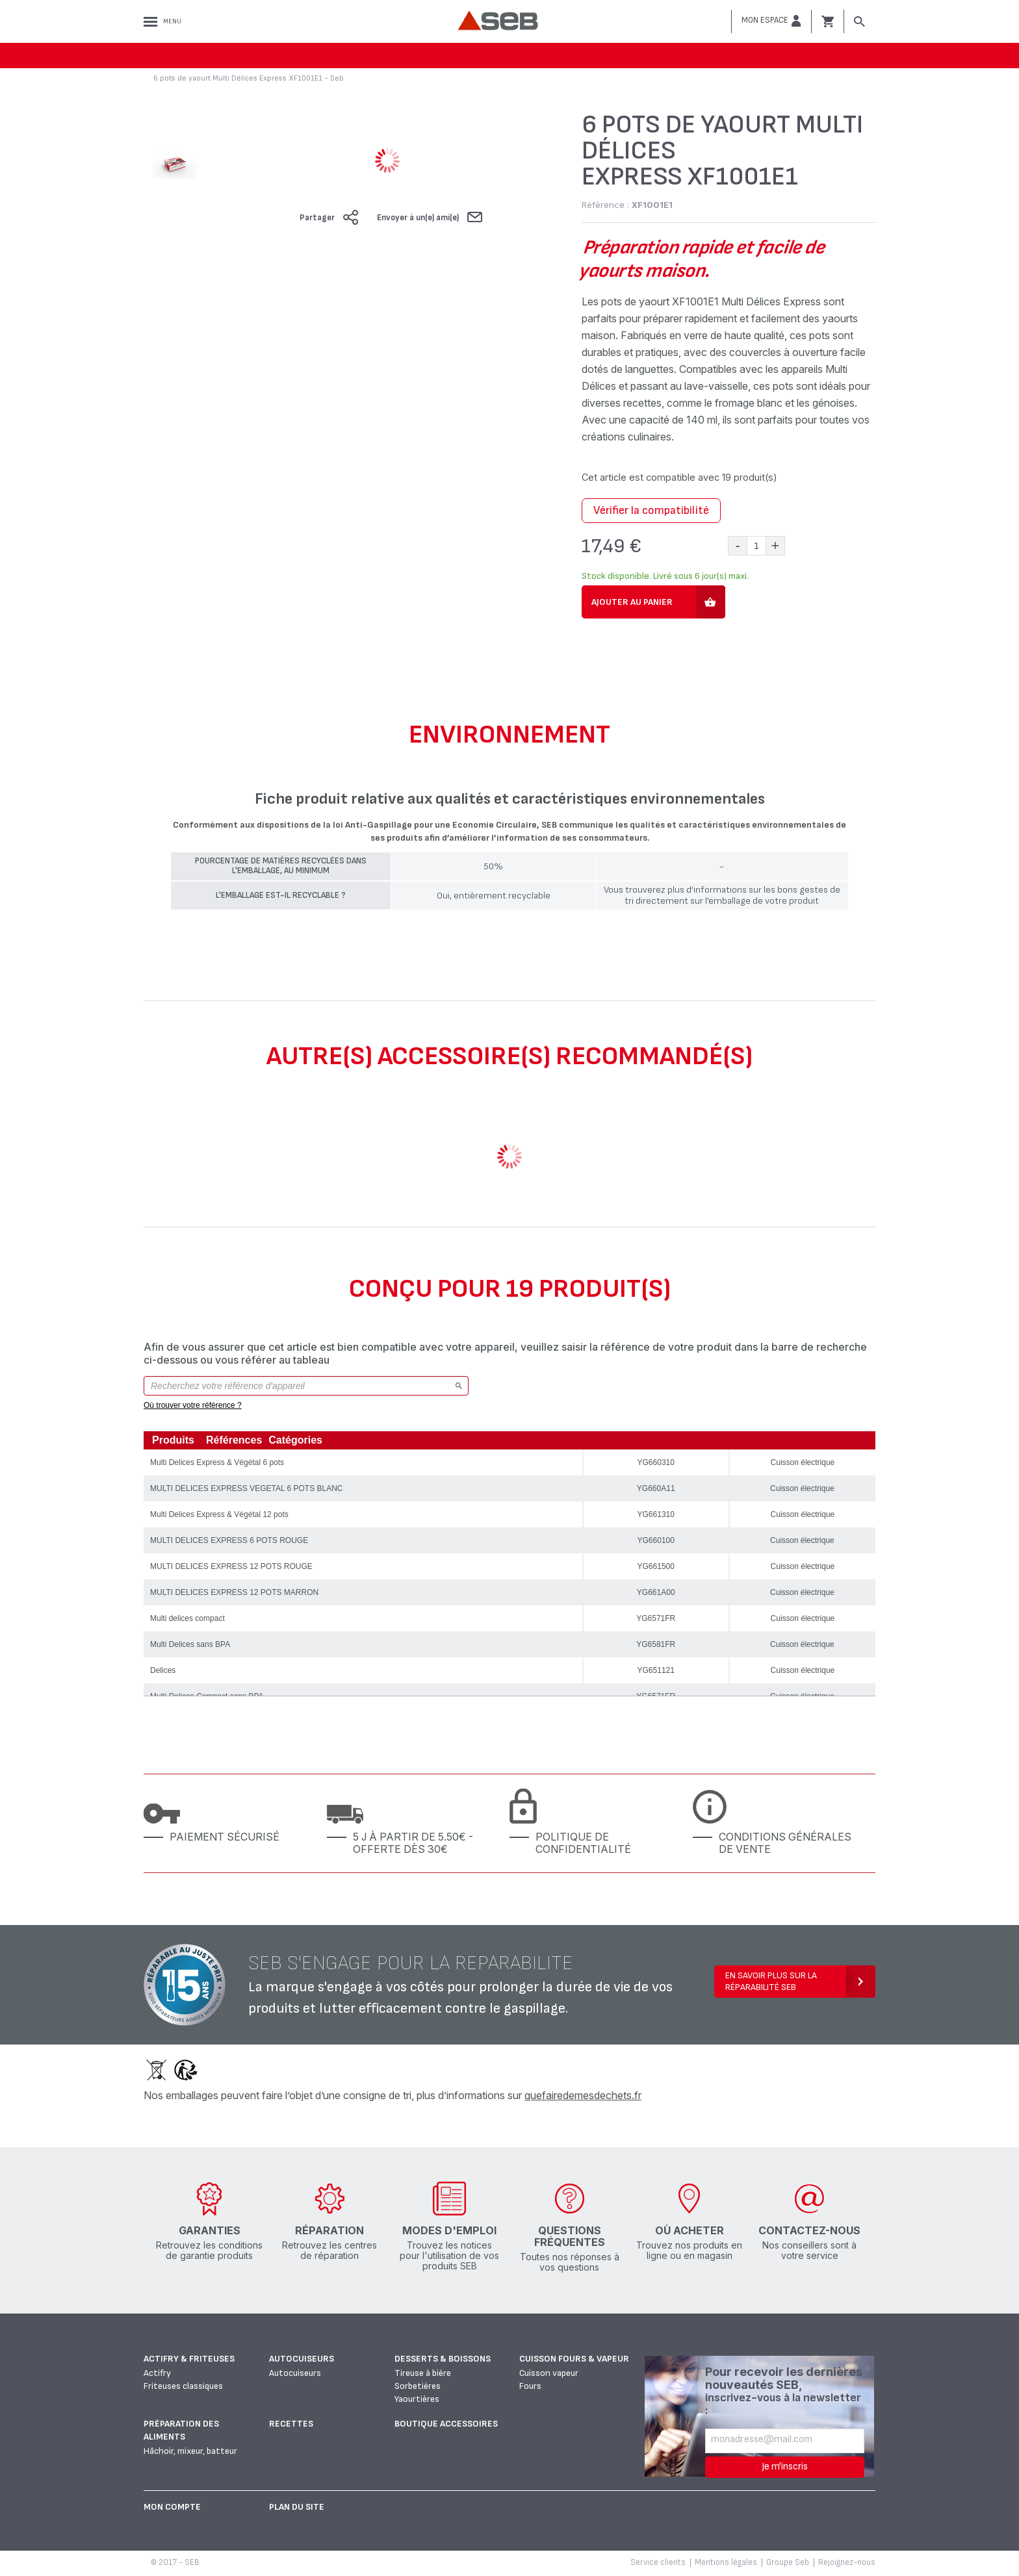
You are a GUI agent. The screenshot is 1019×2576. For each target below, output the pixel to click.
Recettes (291, 2423)
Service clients (658, 2562)
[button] (771, 21)
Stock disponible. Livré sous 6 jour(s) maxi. (665, 575)
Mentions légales (726, 2562)
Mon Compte (172, 2506)
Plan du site (296, 2506)
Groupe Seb (787, 2562)
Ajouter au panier (632, 601)
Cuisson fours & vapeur (574, 2358)
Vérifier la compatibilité (651, 510)
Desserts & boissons (442, 2358)
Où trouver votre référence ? (193, 1405)
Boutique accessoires (446, 2423)
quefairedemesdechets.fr (582, 2095)
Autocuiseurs (301, 2358)
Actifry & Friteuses (189, 2358)
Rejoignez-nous (846, 2562)
